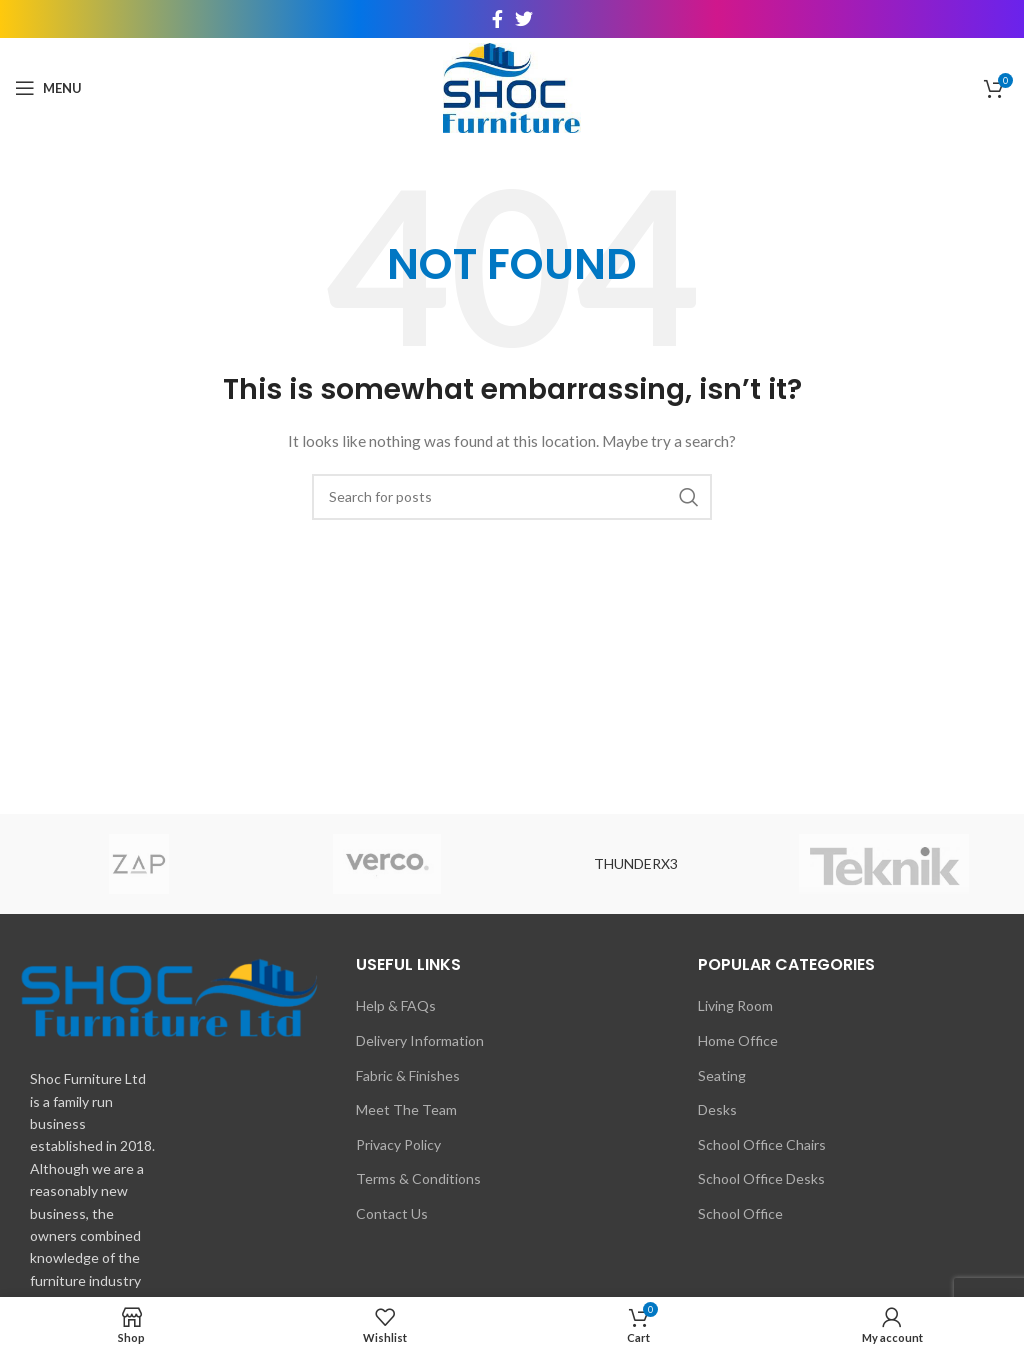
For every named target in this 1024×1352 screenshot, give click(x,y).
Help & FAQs (396, 1005)
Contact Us (392, 1213)
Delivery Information (420, 1040)
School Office (740, 1213)
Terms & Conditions (418, 1178)
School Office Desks (761, 1178)
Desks (717, 1109)
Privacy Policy (398, 1144)
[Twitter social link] (524, 19)
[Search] (512, 497)
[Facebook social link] (497, 19)
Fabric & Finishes (408, 1075)
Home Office (738, 1040)
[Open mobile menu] (48, 88)
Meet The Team (406, 1109)
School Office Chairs (762, 1144)
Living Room (735, 1005)
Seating (722, 1075)
